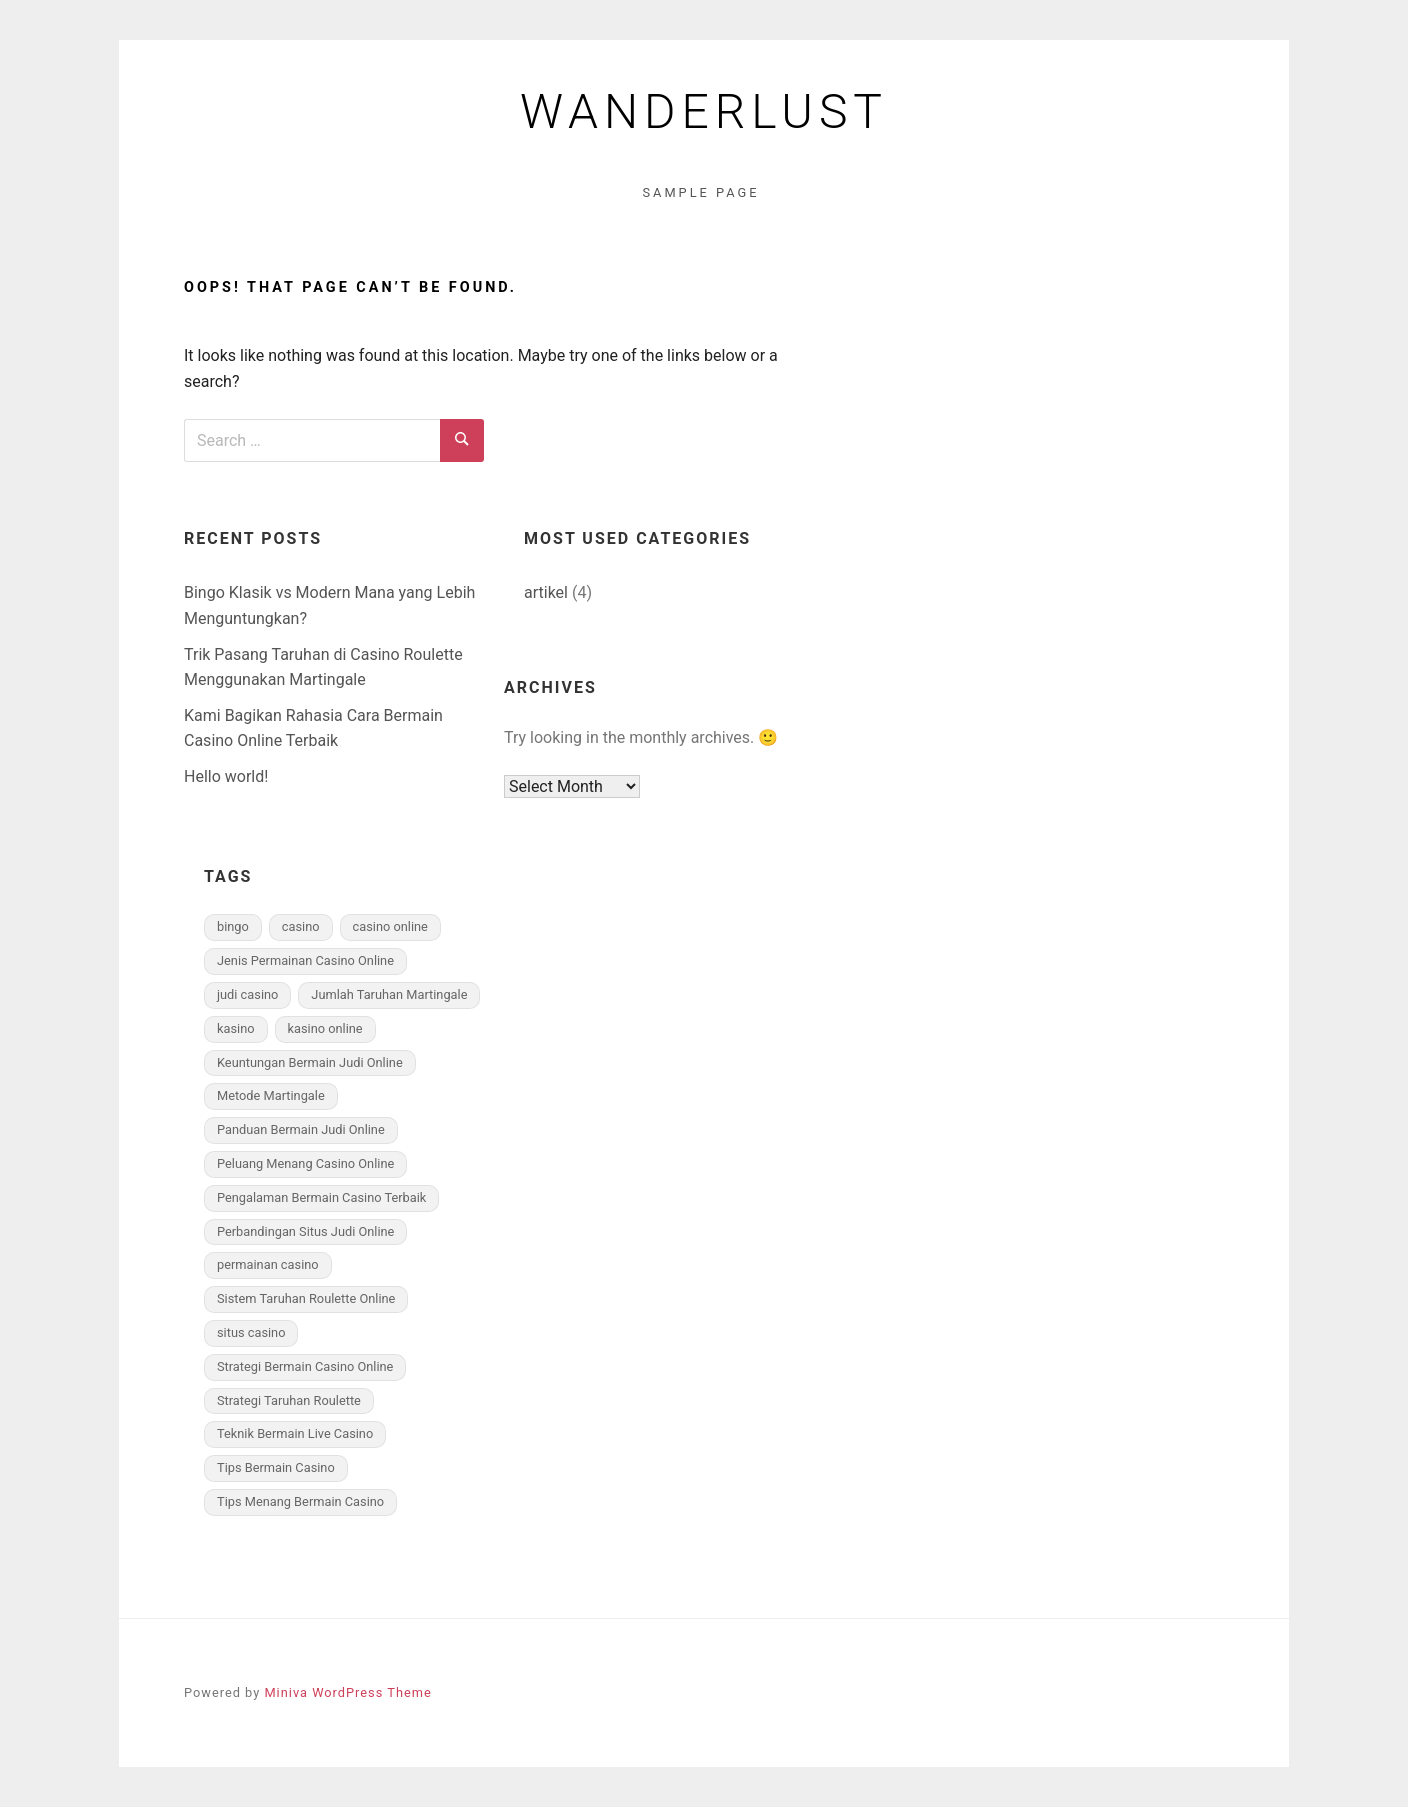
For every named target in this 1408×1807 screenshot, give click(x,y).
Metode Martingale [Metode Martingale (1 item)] (271, 1095)
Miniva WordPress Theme (347, 1692)
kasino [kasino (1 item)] (236, 1028)
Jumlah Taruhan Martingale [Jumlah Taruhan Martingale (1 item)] (389, 994)
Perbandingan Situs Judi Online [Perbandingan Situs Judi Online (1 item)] (305, 1231)
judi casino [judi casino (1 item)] (247, 994)
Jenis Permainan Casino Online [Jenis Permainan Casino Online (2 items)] (305, 960)
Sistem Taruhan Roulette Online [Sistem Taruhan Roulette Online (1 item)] (306, 1298)
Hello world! (226, 776)
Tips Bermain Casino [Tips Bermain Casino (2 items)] (276, 1467)
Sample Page (700, 192)
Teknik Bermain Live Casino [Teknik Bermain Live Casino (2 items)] (295, 1433)
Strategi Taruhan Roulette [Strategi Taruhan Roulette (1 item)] (289, 1400)
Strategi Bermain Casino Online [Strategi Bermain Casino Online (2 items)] (305, 1366)
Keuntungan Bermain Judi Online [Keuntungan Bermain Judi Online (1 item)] (310, 1062)
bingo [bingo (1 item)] (233, 926)
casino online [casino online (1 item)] (390, 926)
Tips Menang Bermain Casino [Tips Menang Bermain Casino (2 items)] (300, 1501)
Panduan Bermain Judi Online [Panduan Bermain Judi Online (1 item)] (301, 1129)
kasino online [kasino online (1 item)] (325, 1028)
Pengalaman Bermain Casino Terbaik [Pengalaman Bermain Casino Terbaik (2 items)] (321, 1197)
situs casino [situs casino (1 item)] (251, 1332)
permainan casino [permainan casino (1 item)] (268, 1264)
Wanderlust (704, 112)
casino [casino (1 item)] (301, 926)
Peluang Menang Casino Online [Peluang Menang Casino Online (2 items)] (305, 1163)
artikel (546, 592)
